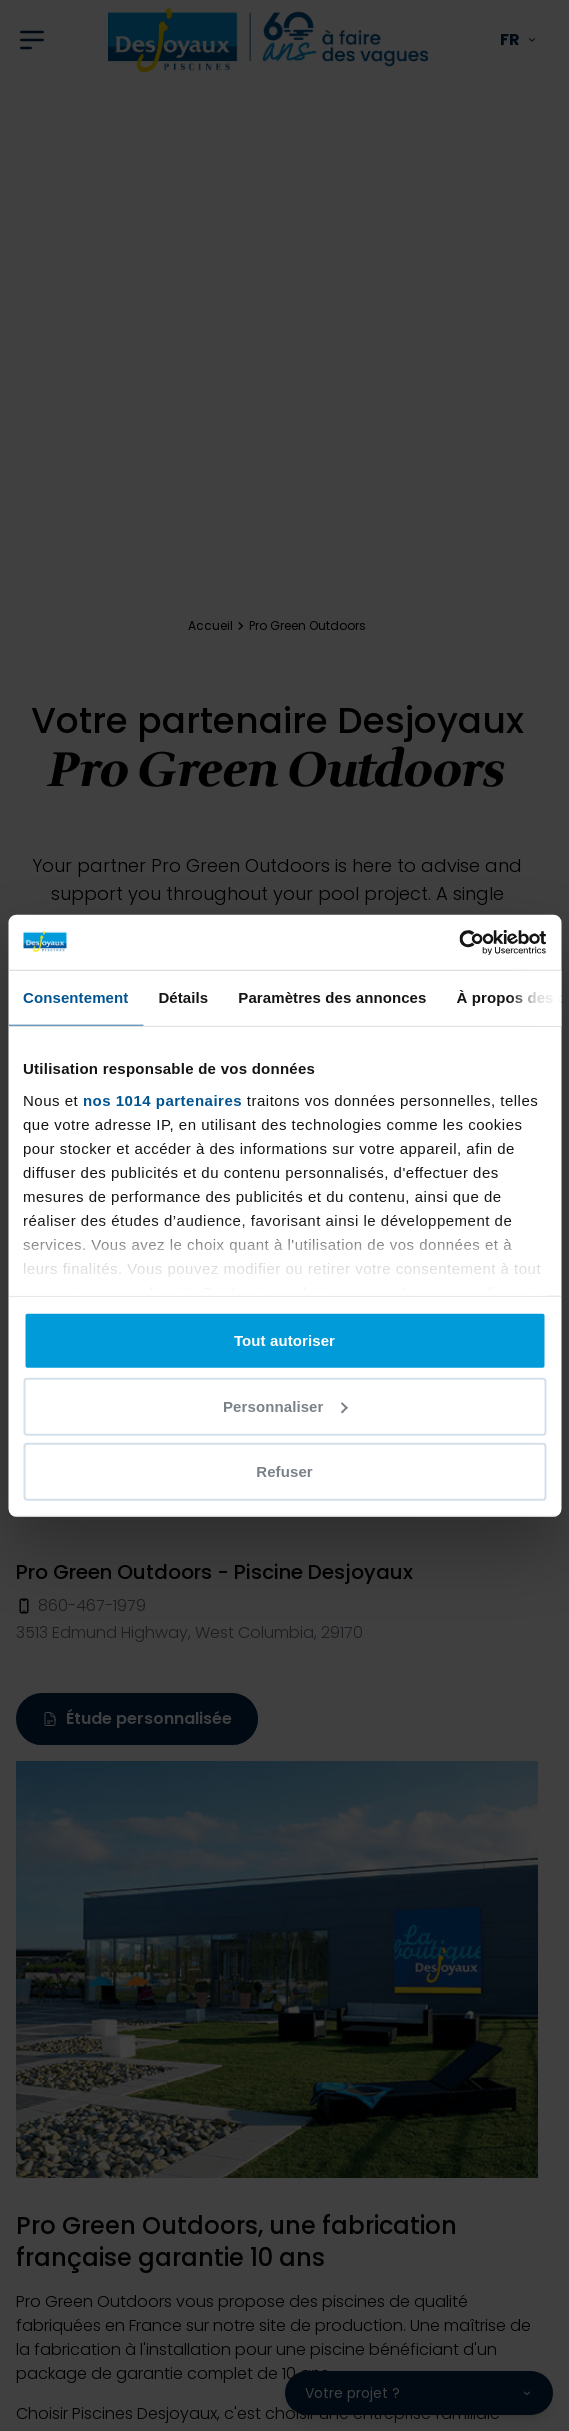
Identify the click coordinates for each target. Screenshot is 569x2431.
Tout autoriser (284, 1340)
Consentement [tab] (75, 997)
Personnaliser (285, 1405)
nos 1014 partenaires (162, 1099)
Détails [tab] (183, 997)
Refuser (284, 1471)
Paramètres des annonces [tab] (332, 997)
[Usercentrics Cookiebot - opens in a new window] (458, 942)
